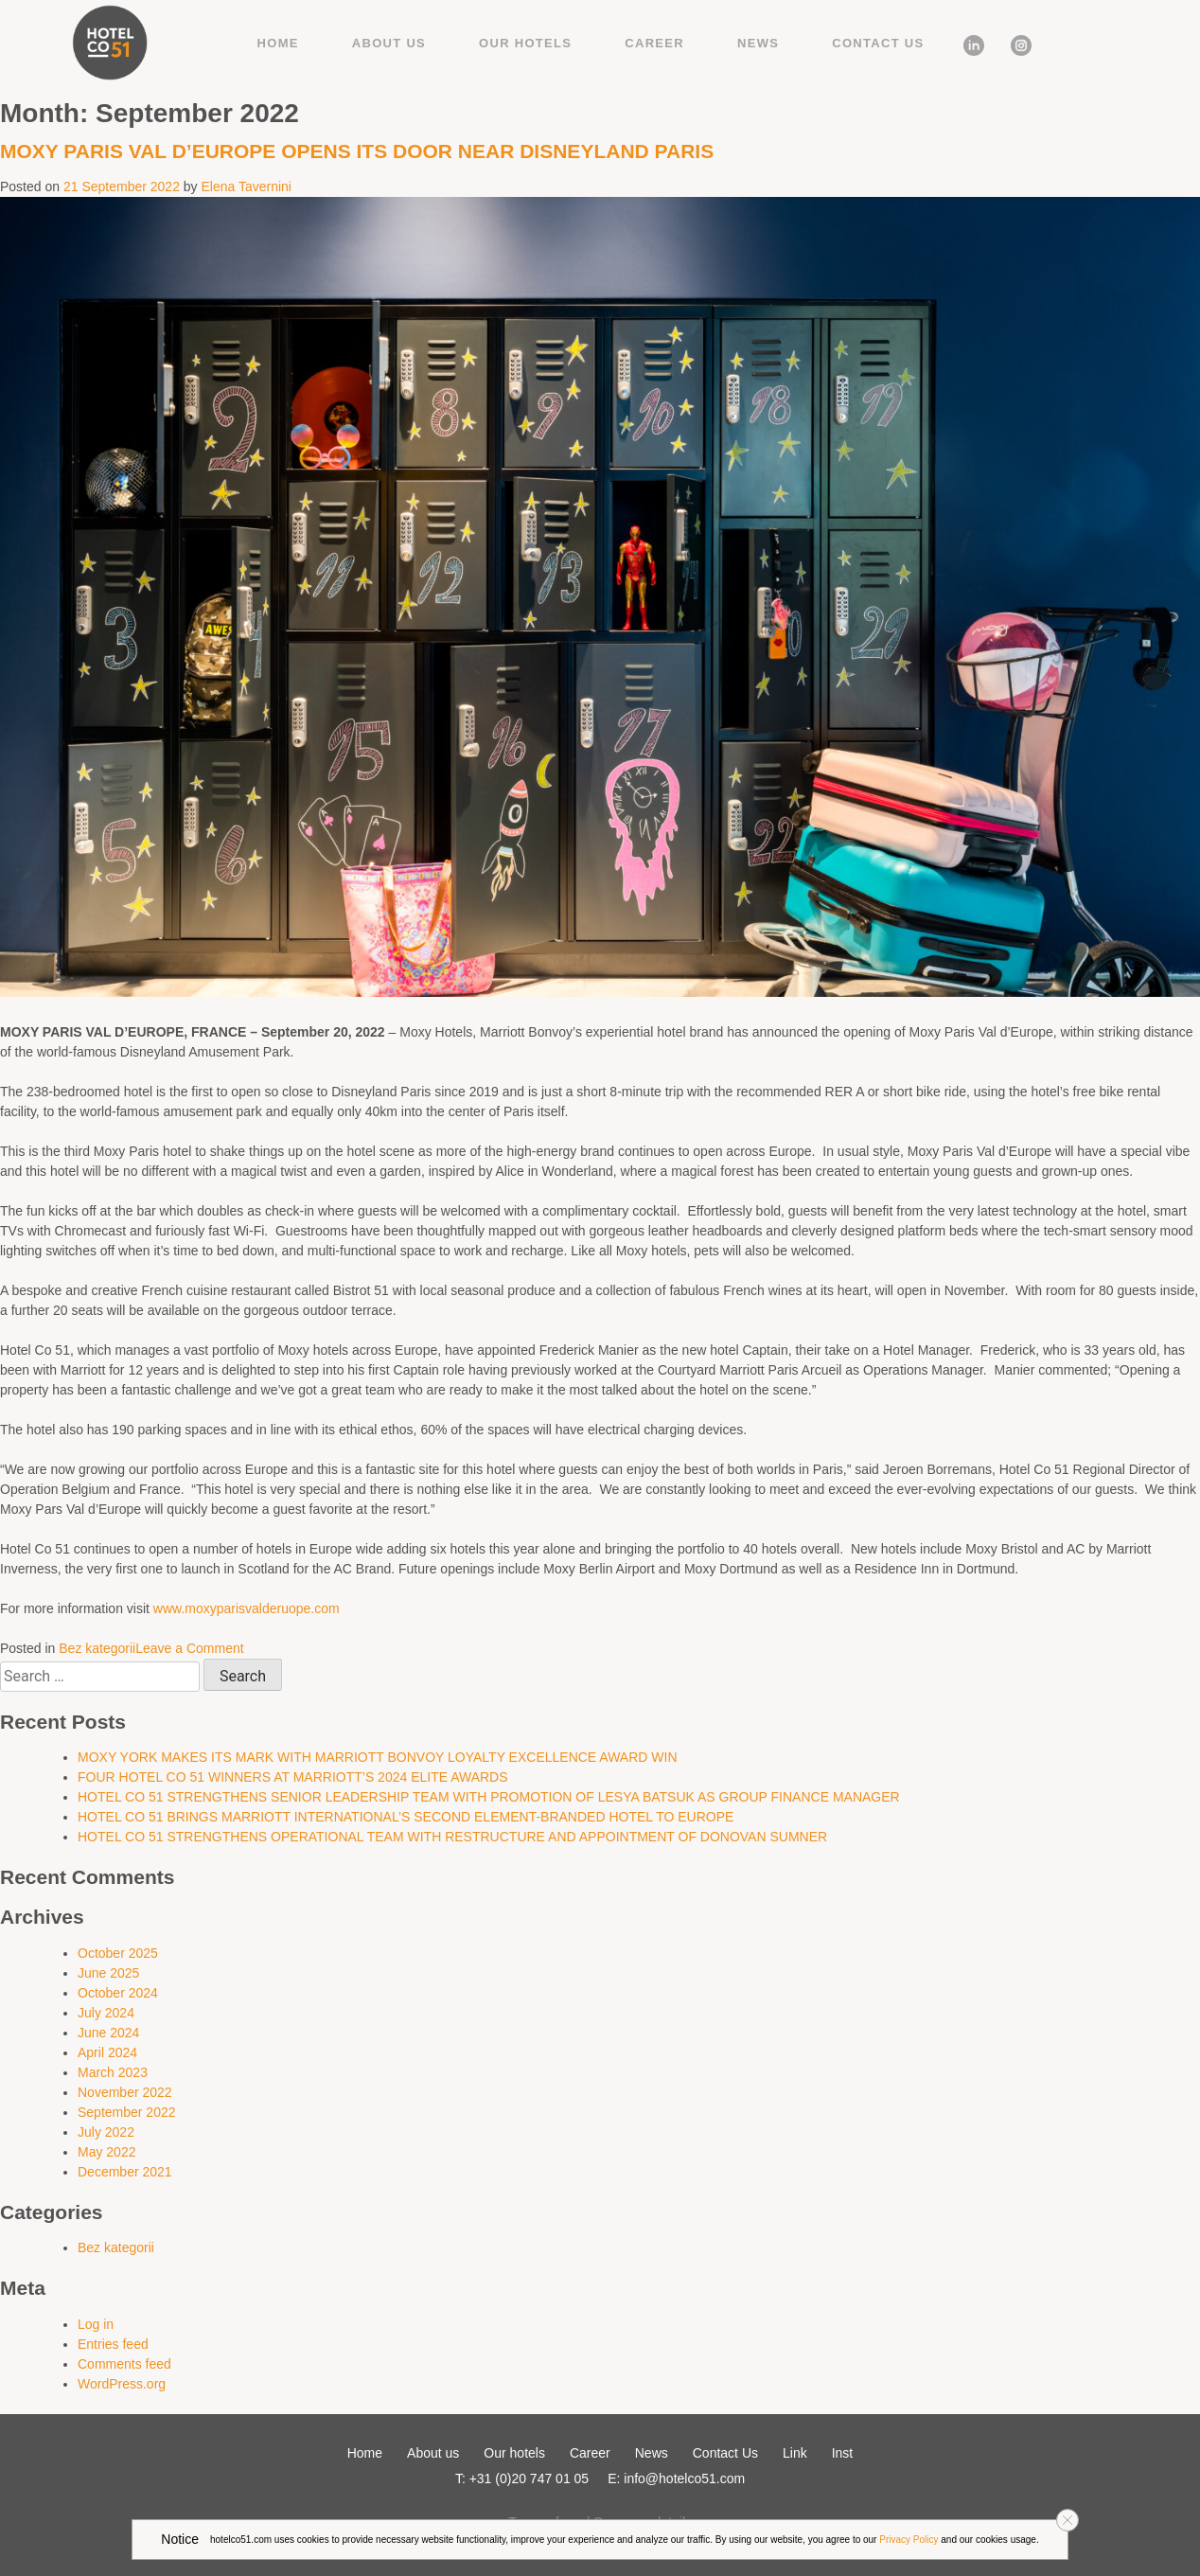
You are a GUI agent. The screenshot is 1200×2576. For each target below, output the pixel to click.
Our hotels (525, 43)
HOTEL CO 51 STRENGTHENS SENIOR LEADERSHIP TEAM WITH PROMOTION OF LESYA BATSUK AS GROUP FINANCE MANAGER (489, 1796)
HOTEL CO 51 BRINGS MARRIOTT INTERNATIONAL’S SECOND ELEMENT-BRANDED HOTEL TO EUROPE (405, 1816)
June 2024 (108, 2032)
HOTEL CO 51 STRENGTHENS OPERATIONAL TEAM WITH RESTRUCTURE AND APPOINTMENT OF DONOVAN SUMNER (452, 1836)
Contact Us (878, 43)
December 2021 (125, 2171)
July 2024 (106, 2012)
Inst (1014, 42)
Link (967, 42)
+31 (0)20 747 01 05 (529, 2478)
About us (389, 43)
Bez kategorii (97, 1648)
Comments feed (124, 2364)
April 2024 (107, 2052)
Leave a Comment (189, 1648)
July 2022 (106, 2132)
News (758, 43)
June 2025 (108, 1973)
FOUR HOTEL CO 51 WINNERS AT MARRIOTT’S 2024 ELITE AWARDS (293, 1777)
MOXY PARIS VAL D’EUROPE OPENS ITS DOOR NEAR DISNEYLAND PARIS (359, 151)
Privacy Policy (908, 2539)
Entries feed (113, 2344)
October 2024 (118, 1992)
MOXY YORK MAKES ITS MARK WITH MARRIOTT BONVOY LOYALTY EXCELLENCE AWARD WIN (378, 1757)
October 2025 (118, 1953)
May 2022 (106, 2151)
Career (654, 43)
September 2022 (127, 2112)
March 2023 (113, 2072)
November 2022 (125, 2092)
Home (278, 43)
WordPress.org (122, 2383)
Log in (96, 2324)
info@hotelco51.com (684, 2478)
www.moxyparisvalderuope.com (246, 1608)
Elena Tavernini (246, 186)
